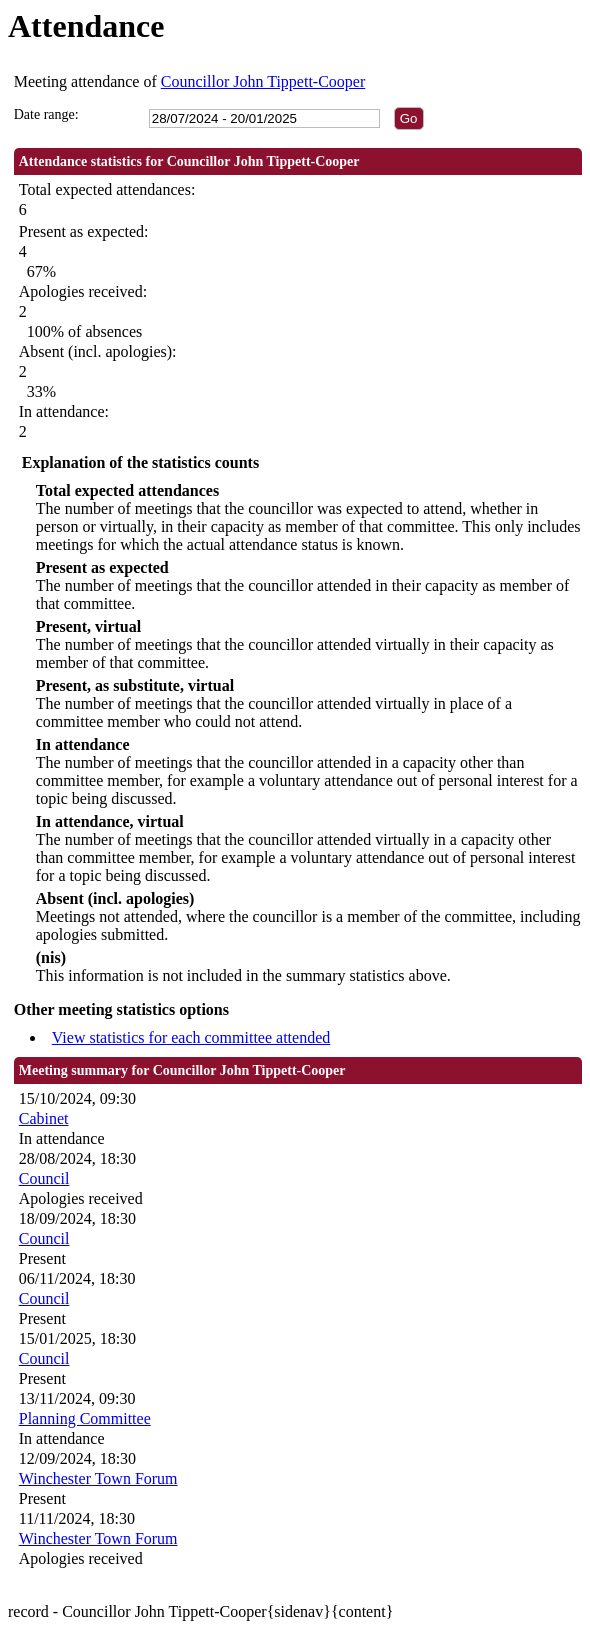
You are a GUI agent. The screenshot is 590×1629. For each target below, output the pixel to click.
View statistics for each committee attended (191, 1037)
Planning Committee (85, 1418)
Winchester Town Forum (98, 1478)
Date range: (46, 114)
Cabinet (44, 1118)
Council (44, 1178)
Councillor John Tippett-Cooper (263, 81)
